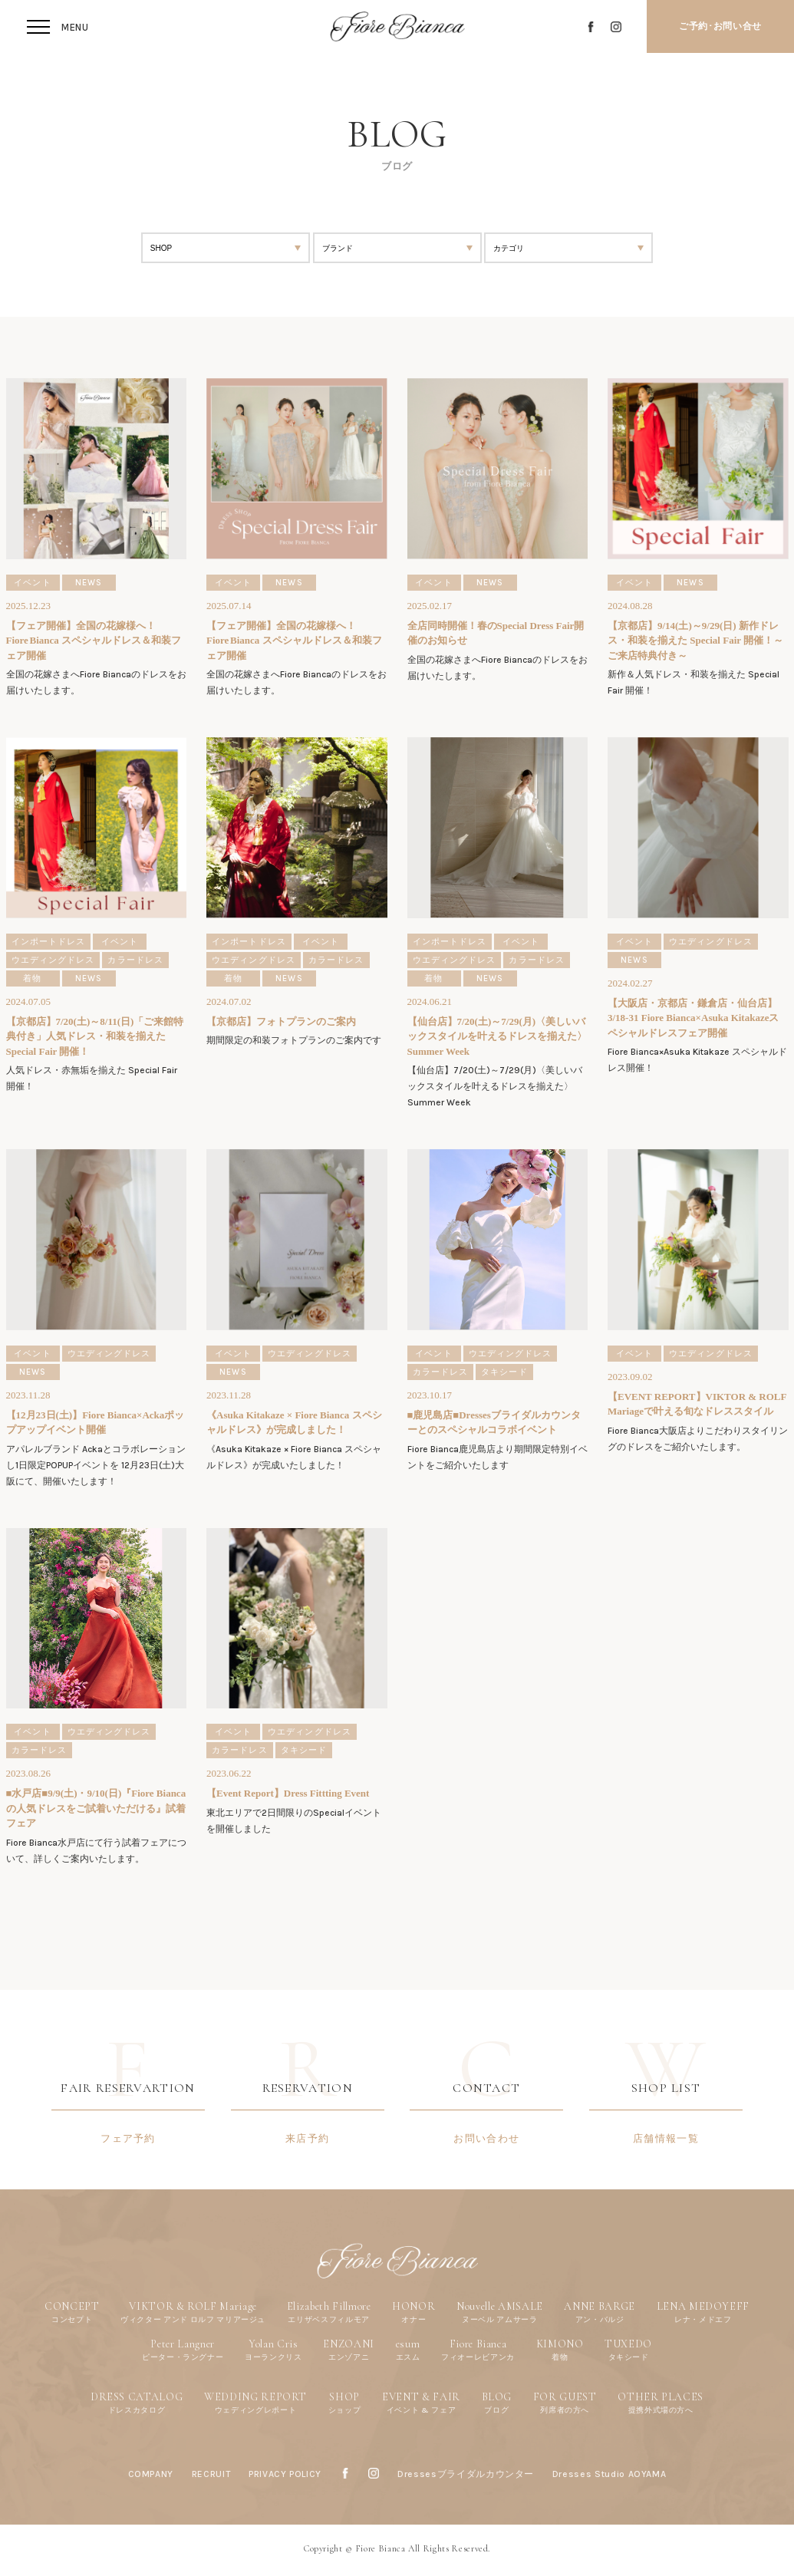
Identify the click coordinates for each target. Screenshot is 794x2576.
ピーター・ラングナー (183, 2357)
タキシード (628, 2357)
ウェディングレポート (256, 2410)
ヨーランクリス (273, 2357)
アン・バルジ (599, 2319)
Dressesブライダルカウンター (465, 2474)
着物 (560, 2357)
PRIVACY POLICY (285, 2474)
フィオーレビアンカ (478, 2357)
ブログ (496, 2410)
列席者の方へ (564, 2410)
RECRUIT (211, 2474)
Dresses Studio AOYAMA (609, 2474)
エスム (408, 2357)
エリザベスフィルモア (329, 2319)
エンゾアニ (348, 2357)
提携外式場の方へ (661, 2410)
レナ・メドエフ (703, 2319)
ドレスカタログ (137, 2410)
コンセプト (71, 2319)
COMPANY (151, 2474)
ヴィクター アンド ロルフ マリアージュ (192, 2319)
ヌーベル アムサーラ (500, 2319)
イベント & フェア (421, 2410)
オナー (413, 2319)
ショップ (344, 2410)
